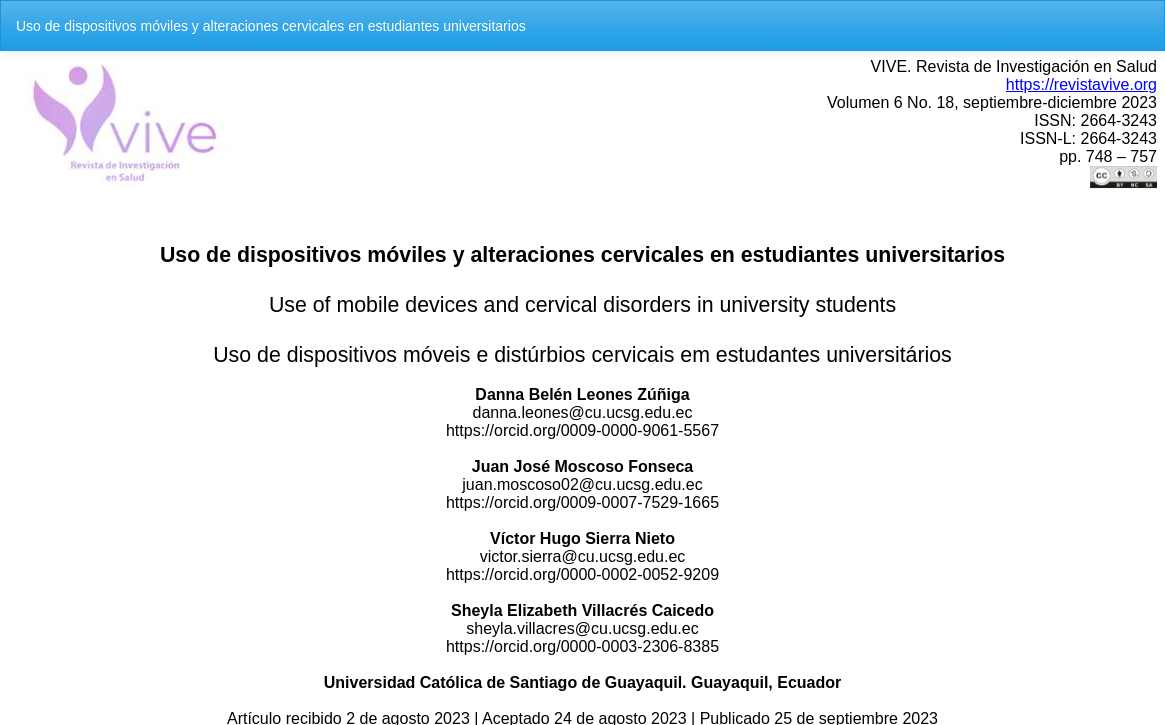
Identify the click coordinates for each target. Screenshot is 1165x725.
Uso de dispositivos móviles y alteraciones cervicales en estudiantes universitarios (271, 26)
